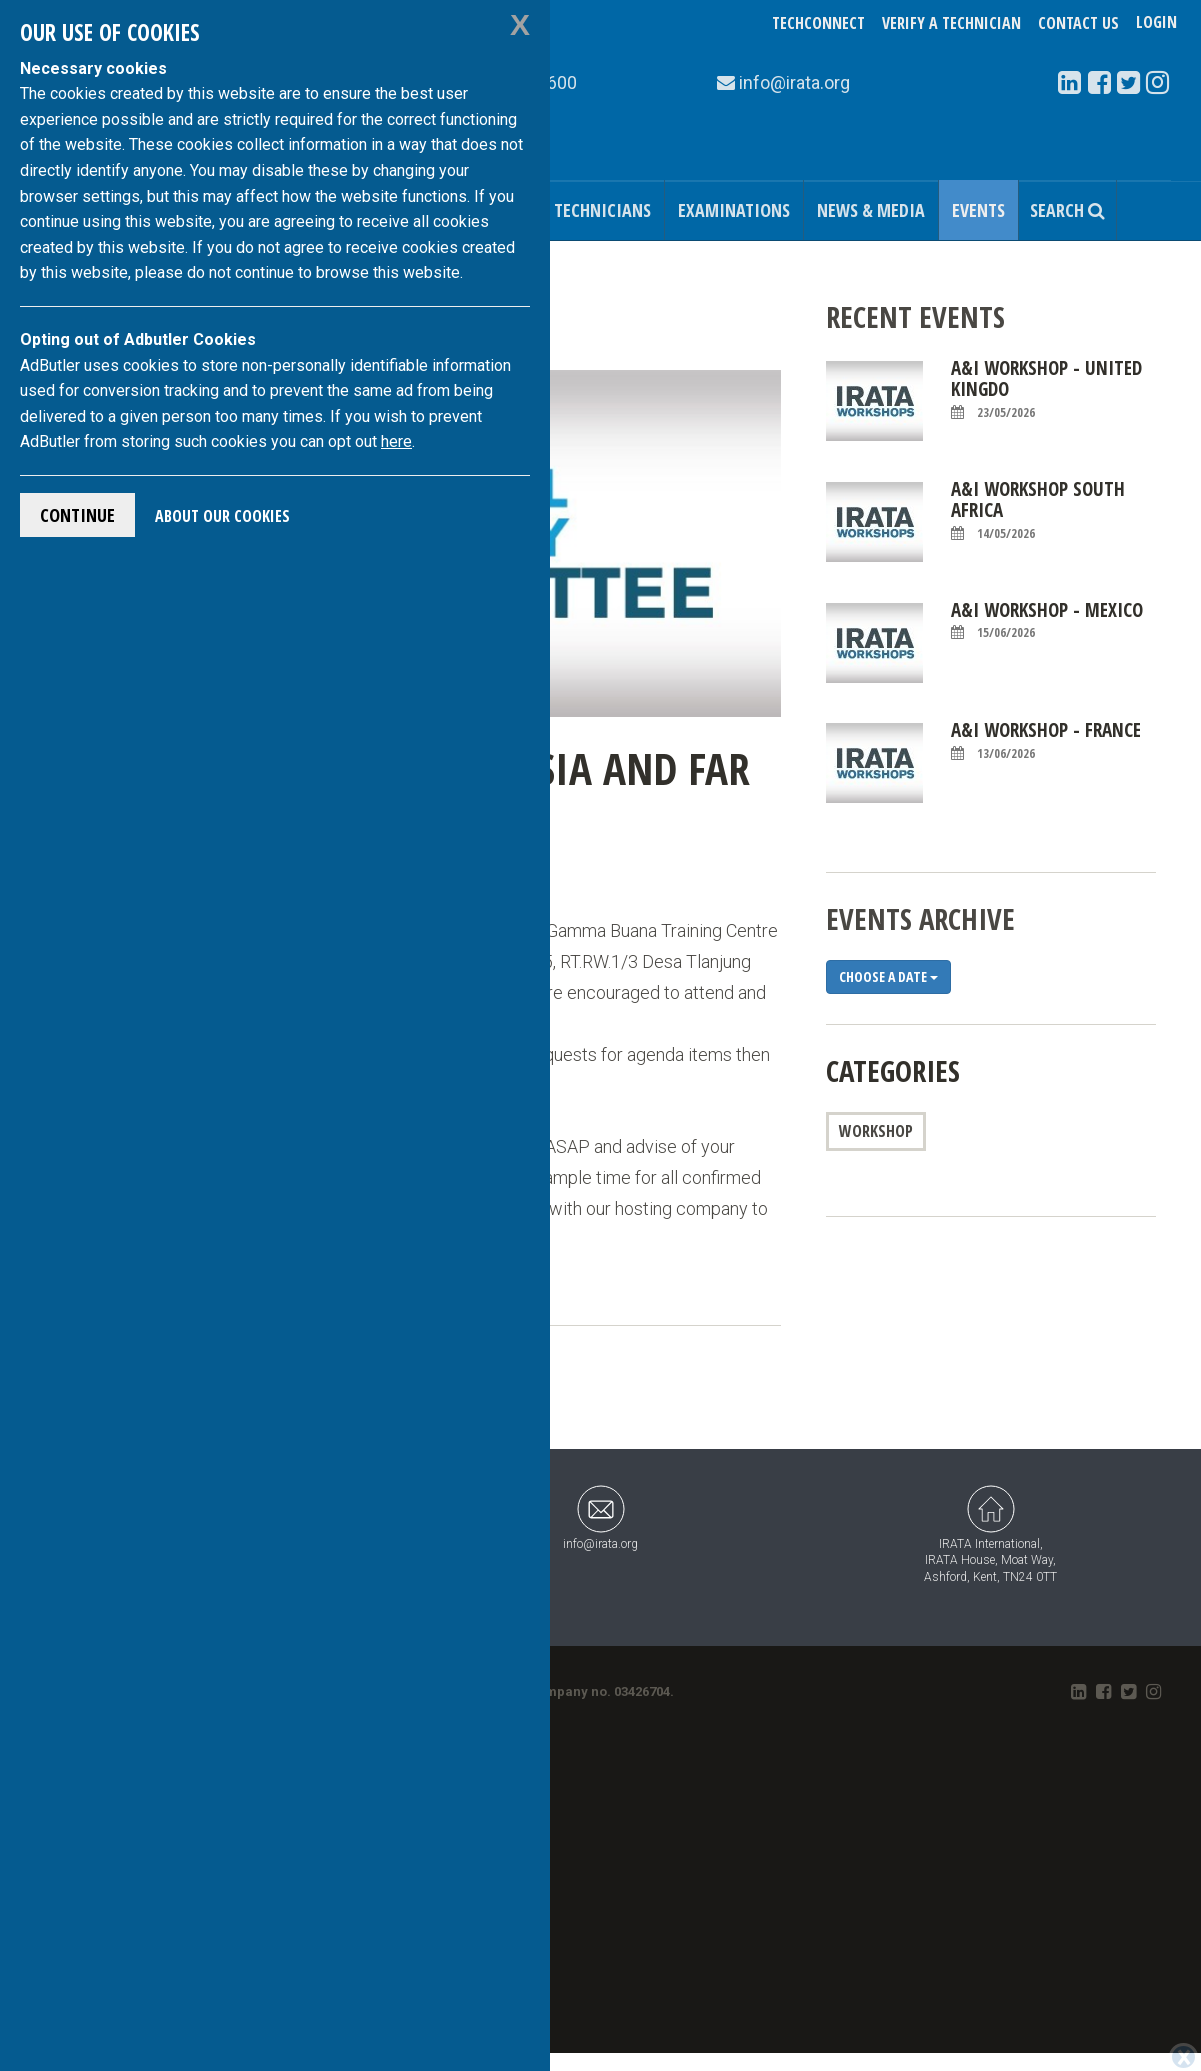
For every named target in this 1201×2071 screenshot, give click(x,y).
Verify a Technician (951, 23)
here (396, 441)
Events (978, 210)
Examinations (734, 210)
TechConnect (818, 23)
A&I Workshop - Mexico (1047, 621)
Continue (77, 515)
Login (1156, 23)
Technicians (602, 210)
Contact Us (1078, 23)
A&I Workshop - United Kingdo (1046, 389)
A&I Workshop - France (1046, 741)
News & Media (871, 210)
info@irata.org (600, 1517)
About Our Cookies (222, 516)
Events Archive (920, 918)
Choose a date (888, 976)
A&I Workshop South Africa (1038, 510)
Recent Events (915, 316)
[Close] (1183, 2057)
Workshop (876, 1131)
